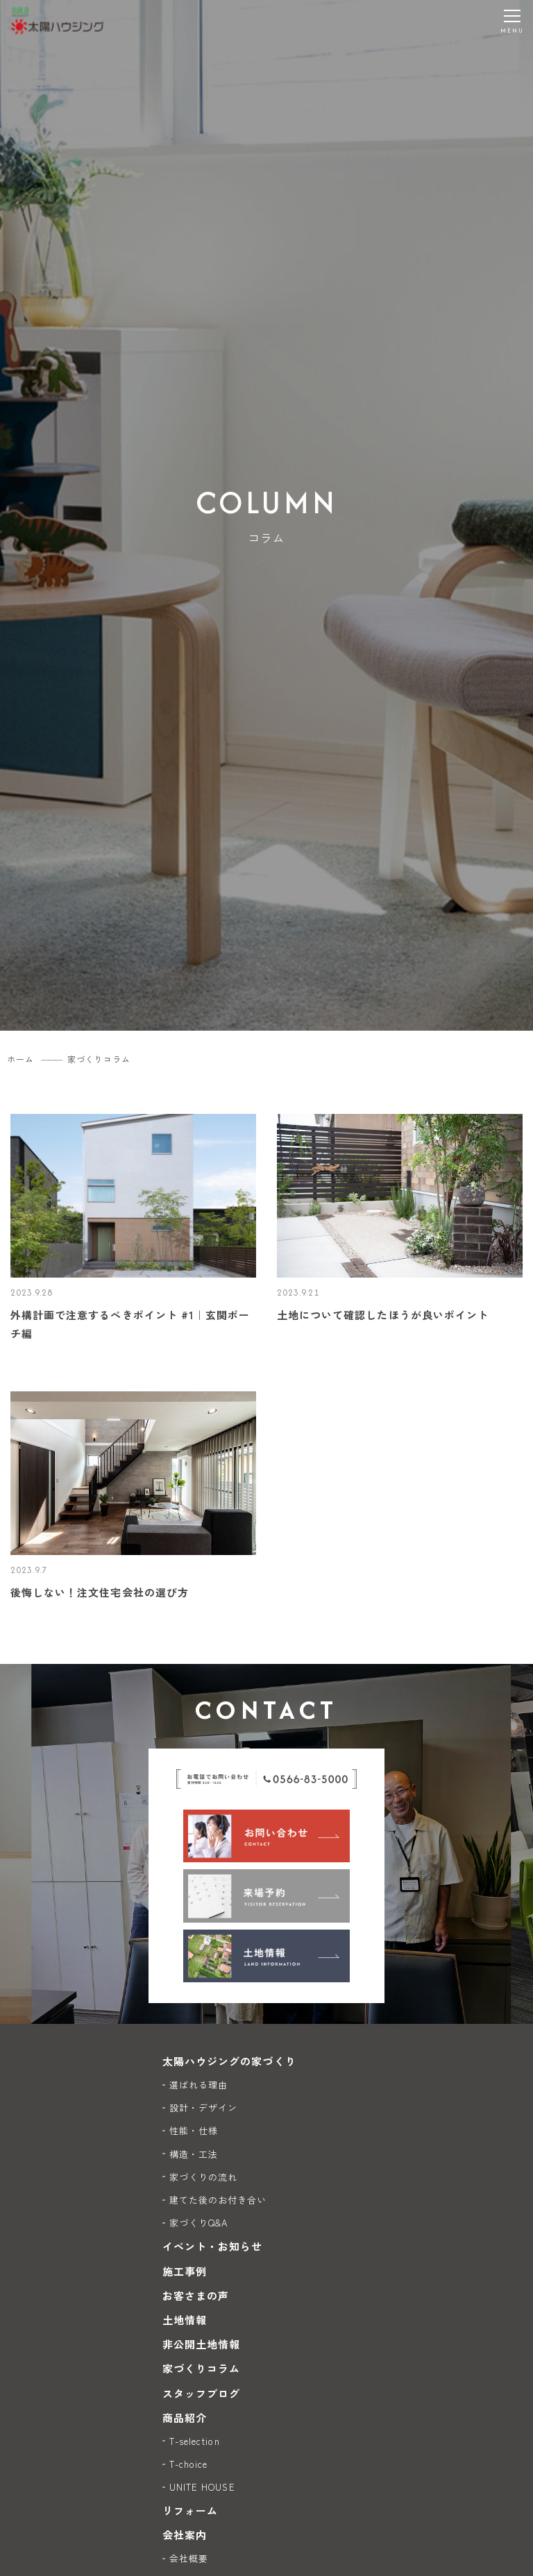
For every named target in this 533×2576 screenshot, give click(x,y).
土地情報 (184, 2319)
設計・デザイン (203, 2107)
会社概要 (188, 2558)
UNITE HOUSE (202, 2486)
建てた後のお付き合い (218, 2199)
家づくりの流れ (203, 2176)
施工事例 (184, 2271)
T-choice (188, 2464)
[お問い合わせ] (266, 1836)
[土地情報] (266, 1956)
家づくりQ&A (198, 2222)
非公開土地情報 (201, 2344)
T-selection (194, 2441)
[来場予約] (266, 1895)
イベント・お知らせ (212, 2246)
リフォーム (190, 2510)
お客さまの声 (195, 2295)
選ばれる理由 (198, 2084)
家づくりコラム (201, 2368)
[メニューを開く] (512, 21)
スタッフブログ (201, 2393)
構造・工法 (193, 2154)
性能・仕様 (193, 2130)
